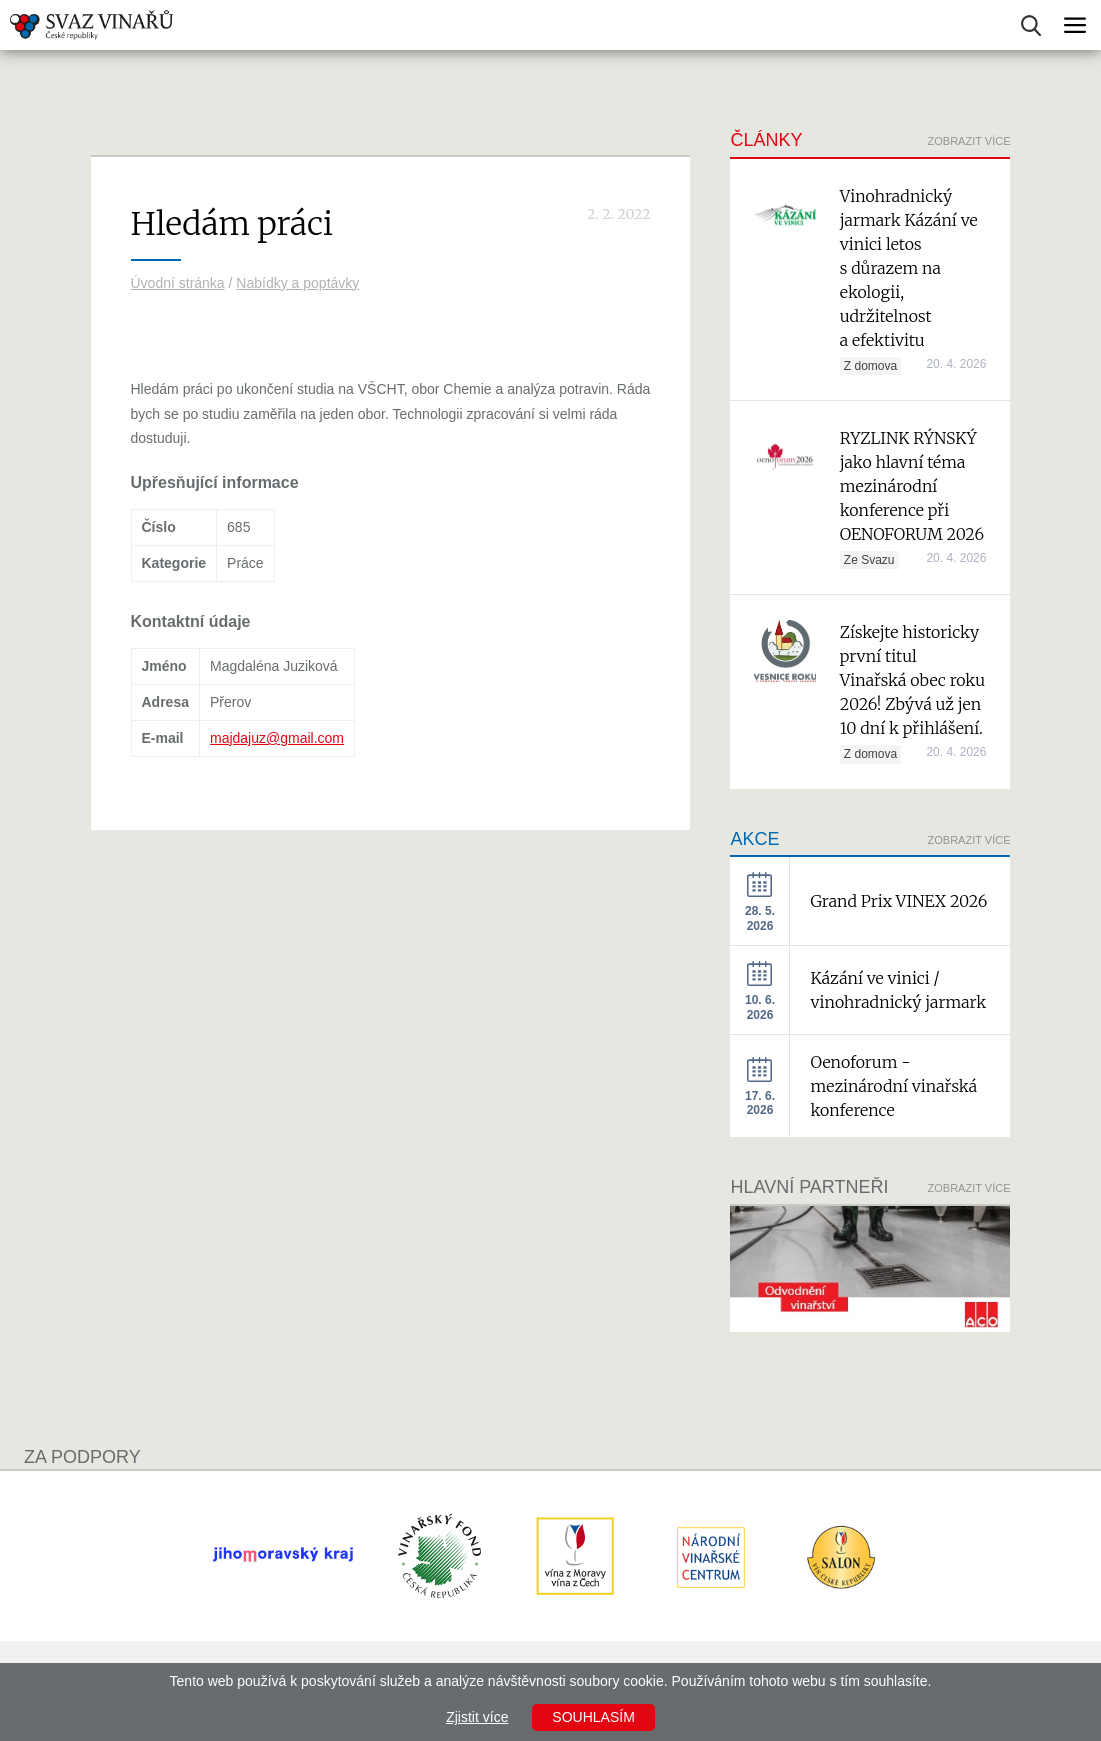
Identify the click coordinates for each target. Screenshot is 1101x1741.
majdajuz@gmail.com (277, 738)
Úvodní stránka (178, 283)
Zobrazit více (969, 141)
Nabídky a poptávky (297, 283)
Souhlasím (593, 1717)
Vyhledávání (1031, 25)
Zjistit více (477, 1717)
